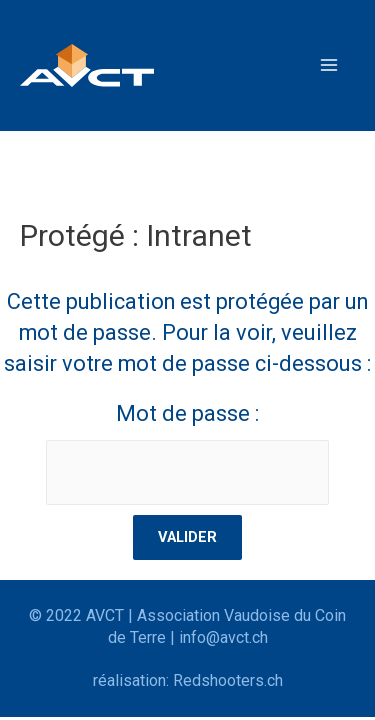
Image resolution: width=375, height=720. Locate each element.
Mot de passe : (188, 453)
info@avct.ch (223, 637)
